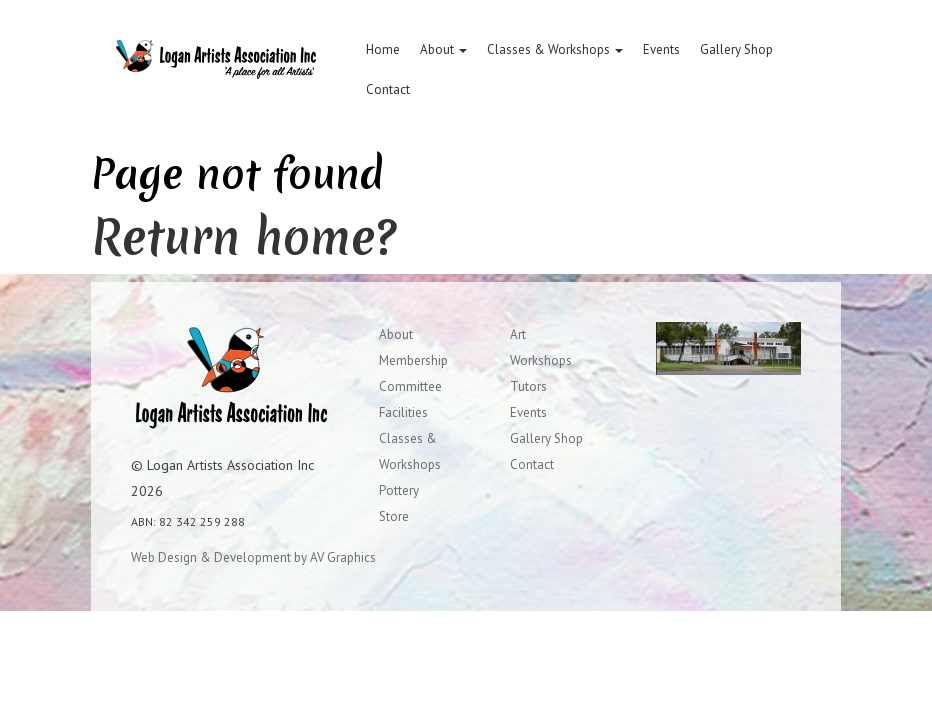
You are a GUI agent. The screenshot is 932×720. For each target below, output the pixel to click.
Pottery (399, 490)
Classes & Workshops (555, 49)
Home (383, 49)
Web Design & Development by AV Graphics (253, 557)
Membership (413, 360)
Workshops (541, 360)
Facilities (403, 412)
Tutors (528, 386)
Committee (410, 386)
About (443, 49)
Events (661, 49)
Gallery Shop (736, 49)
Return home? (244, 236)
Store (394, 516)
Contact (388, 89)
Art (518, 334)
